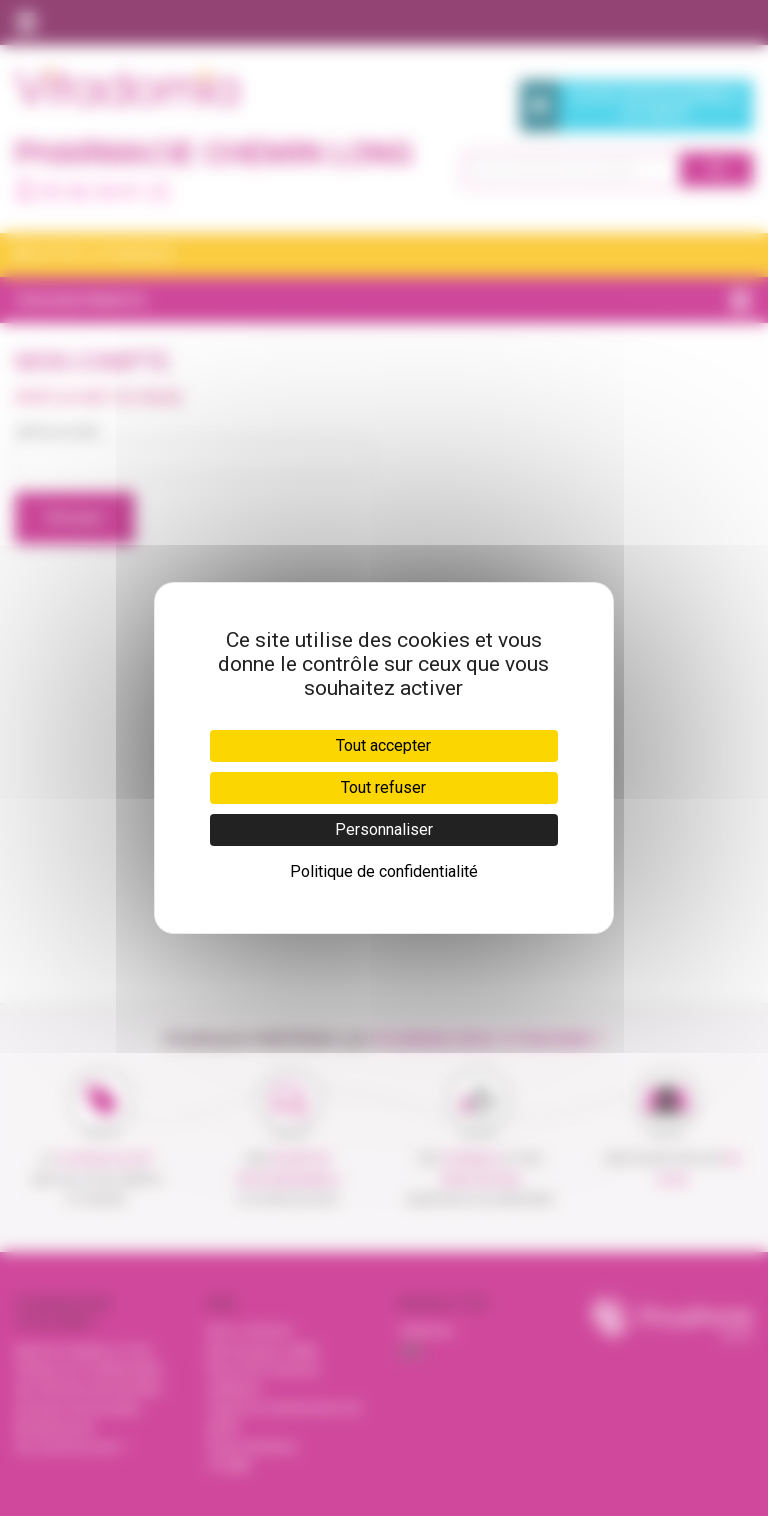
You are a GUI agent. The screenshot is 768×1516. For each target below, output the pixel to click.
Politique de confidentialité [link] (384, 871)
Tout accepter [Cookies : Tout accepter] (383, 745)
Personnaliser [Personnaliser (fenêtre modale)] (384, 829)
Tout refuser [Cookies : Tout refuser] (383, 787)
